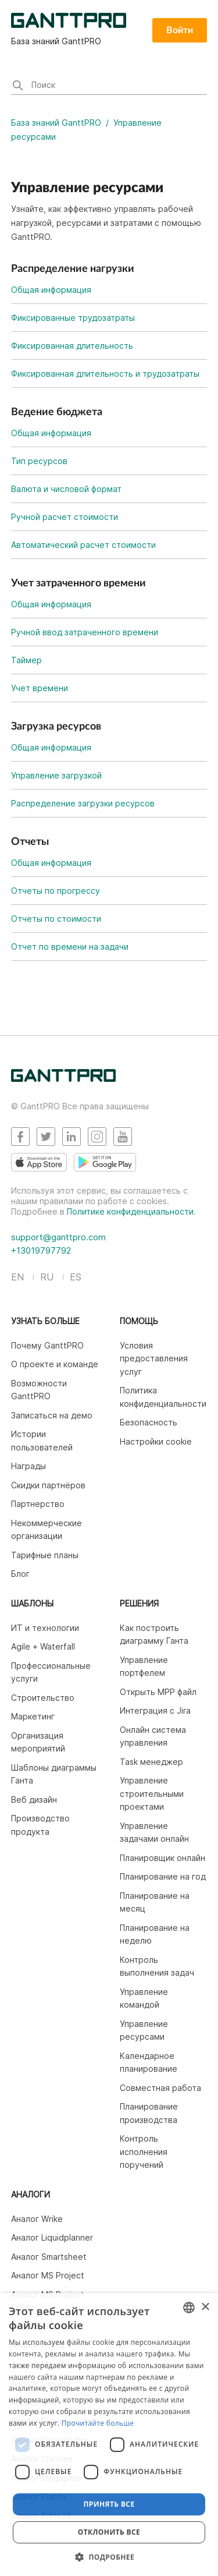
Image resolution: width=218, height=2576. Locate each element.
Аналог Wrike (37, 2219)
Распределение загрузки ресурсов (83, 803)
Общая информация (51, 290)
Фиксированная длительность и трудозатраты (105, 373)
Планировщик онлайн (162, 1858)
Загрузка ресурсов (56, 726)
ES (75, 1277)
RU (46, 1277)
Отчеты (30, 842)
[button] (109, 2557)
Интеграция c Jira (155, 1710)
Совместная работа (160, 2088)
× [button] (205, 2307)
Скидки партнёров (48, 1485)
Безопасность (148, 1422)
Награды (28, 1466)
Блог (20, 1574)
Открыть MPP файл (158, 1692)
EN (17, 1277)
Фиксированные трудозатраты (73, 318)
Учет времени (39, 688)
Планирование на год (163, 1876)
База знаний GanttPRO (56, 123)
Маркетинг (33, 1716)
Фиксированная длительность (72, 346)
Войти (179, 30)
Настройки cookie (156, 1441)
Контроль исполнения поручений (143, 2151)
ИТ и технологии (45, 1628)
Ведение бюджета (56, 412)
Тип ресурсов (39, 461)
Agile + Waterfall (43, 1646)
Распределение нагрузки (72, 269)
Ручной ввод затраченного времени (84, 632)
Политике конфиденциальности (130, 1211)
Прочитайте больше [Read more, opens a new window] (98, 2423)
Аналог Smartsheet (49, 2257)
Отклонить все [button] (109, 2532)
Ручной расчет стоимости (64, 517)
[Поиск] (109, 86)
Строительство (42, 1698)
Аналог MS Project (47, 2275)
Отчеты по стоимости (56, 918)
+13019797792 (41, 1250)
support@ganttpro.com (58, 1237)
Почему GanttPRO (47, 1345)
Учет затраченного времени (78, 583)
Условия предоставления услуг (154, 1358)
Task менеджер (151, 1762)
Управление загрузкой (56, 775)
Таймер (26, 660)
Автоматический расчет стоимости (83, 545)
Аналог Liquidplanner (52, 2237)
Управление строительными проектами (152, 1793)
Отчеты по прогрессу (55, 891)
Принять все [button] (108, 2504)
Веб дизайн (34, 1799)
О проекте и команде (54, 1364)
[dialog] (109, 2434)
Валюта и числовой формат (66, 489)
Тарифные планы (44, 1555)
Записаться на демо (51, 1415)
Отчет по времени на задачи (69, 946)
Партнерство (38, 1504)
